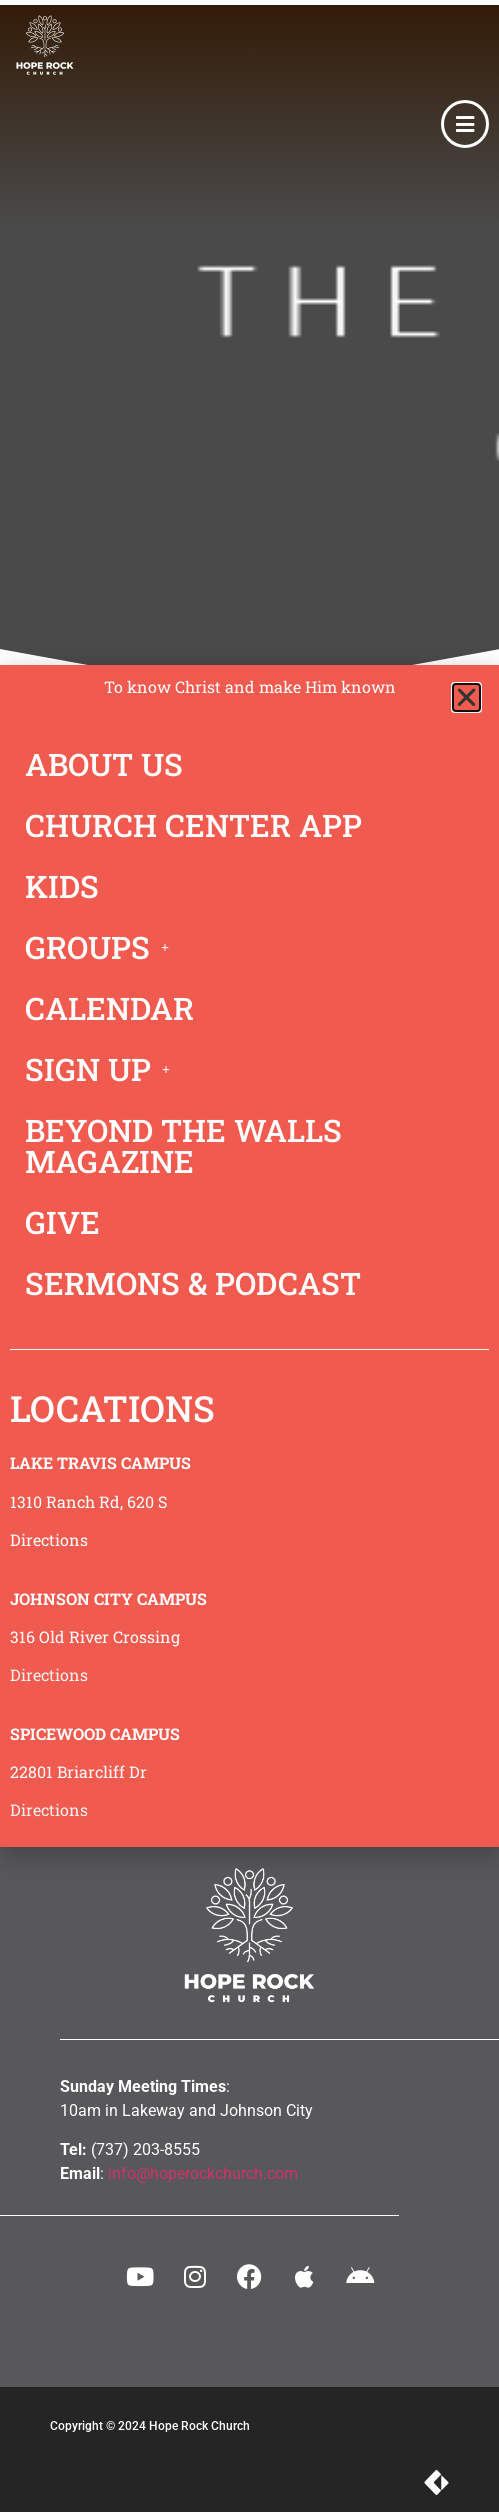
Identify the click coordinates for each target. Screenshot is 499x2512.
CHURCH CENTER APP (193, 825)
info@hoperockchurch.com (203, 2173)
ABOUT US (104, 764)
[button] (466, 697)
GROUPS (102, 947)
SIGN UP (103, 1069)
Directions (49, 1539)
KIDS (62, 886)
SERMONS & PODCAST (193, 1283)
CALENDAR (109, 1008)
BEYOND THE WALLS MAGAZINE (183, 1145)
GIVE (62, 1222)
